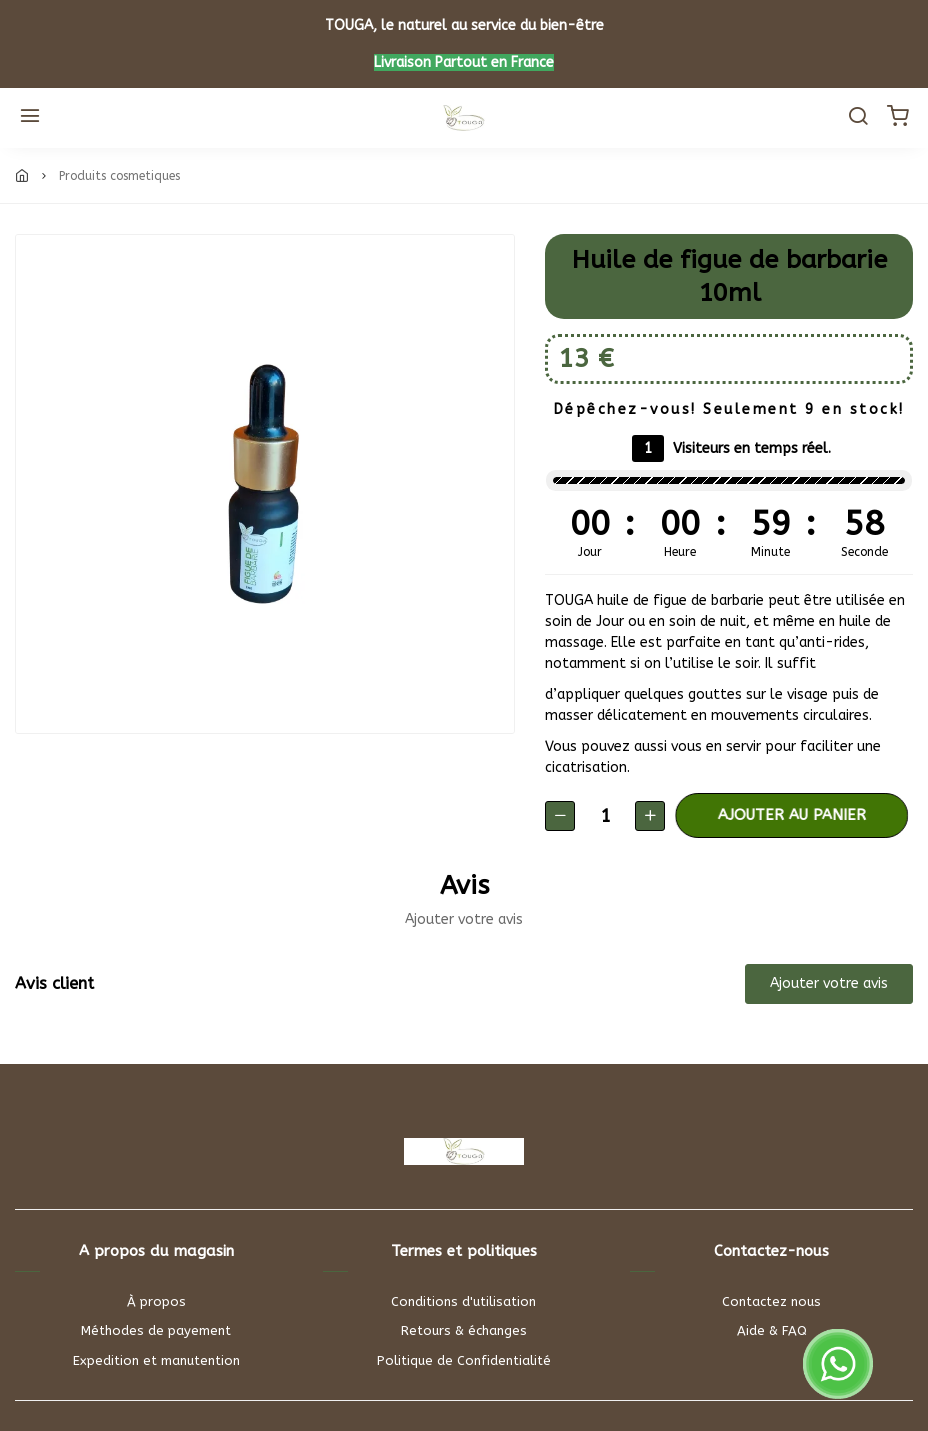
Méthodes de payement (156, 1330)
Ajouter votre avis (829, 983)
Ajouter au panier (801, 815)
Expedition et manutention (156, 1360)
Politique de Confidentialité (464, 1360)
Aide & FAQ (772, 1330)
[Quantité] (605, 815)
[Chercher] (858, 118)
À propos (156, 1301)
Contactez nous (771, 1301)
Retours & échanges (464, 1330)
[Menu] (30, 118)
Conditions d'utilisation (463, 1301)
